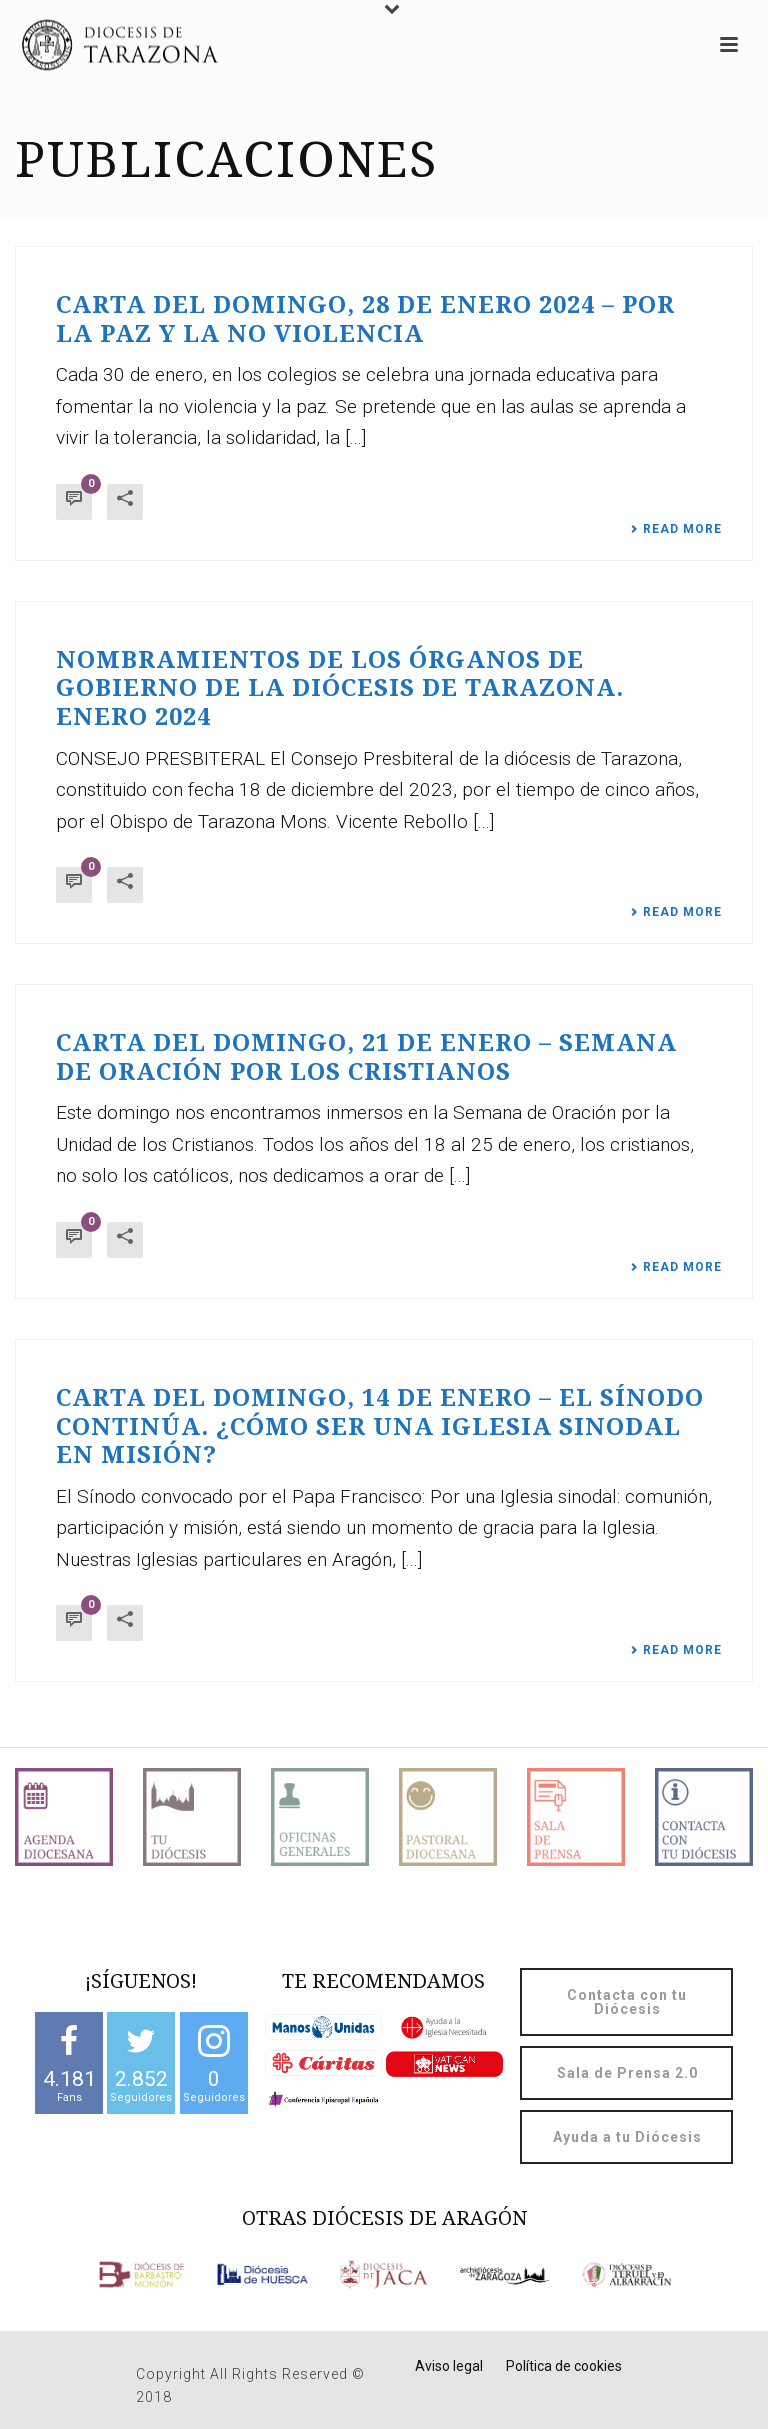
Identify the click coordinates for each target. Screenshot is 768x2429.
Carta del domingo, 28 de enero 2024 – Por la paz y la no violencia (365, 319)
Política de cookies (564, 2366)
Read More (676, 529)
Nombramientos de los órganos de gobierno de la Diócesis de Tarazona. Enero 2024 (340, 688)
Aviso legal (449, 2366)
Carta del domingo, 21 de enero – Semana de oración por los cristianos (366, 1057)
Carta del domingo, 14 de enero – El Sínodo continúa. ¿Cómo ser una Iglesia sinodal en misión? (380, 1426)
